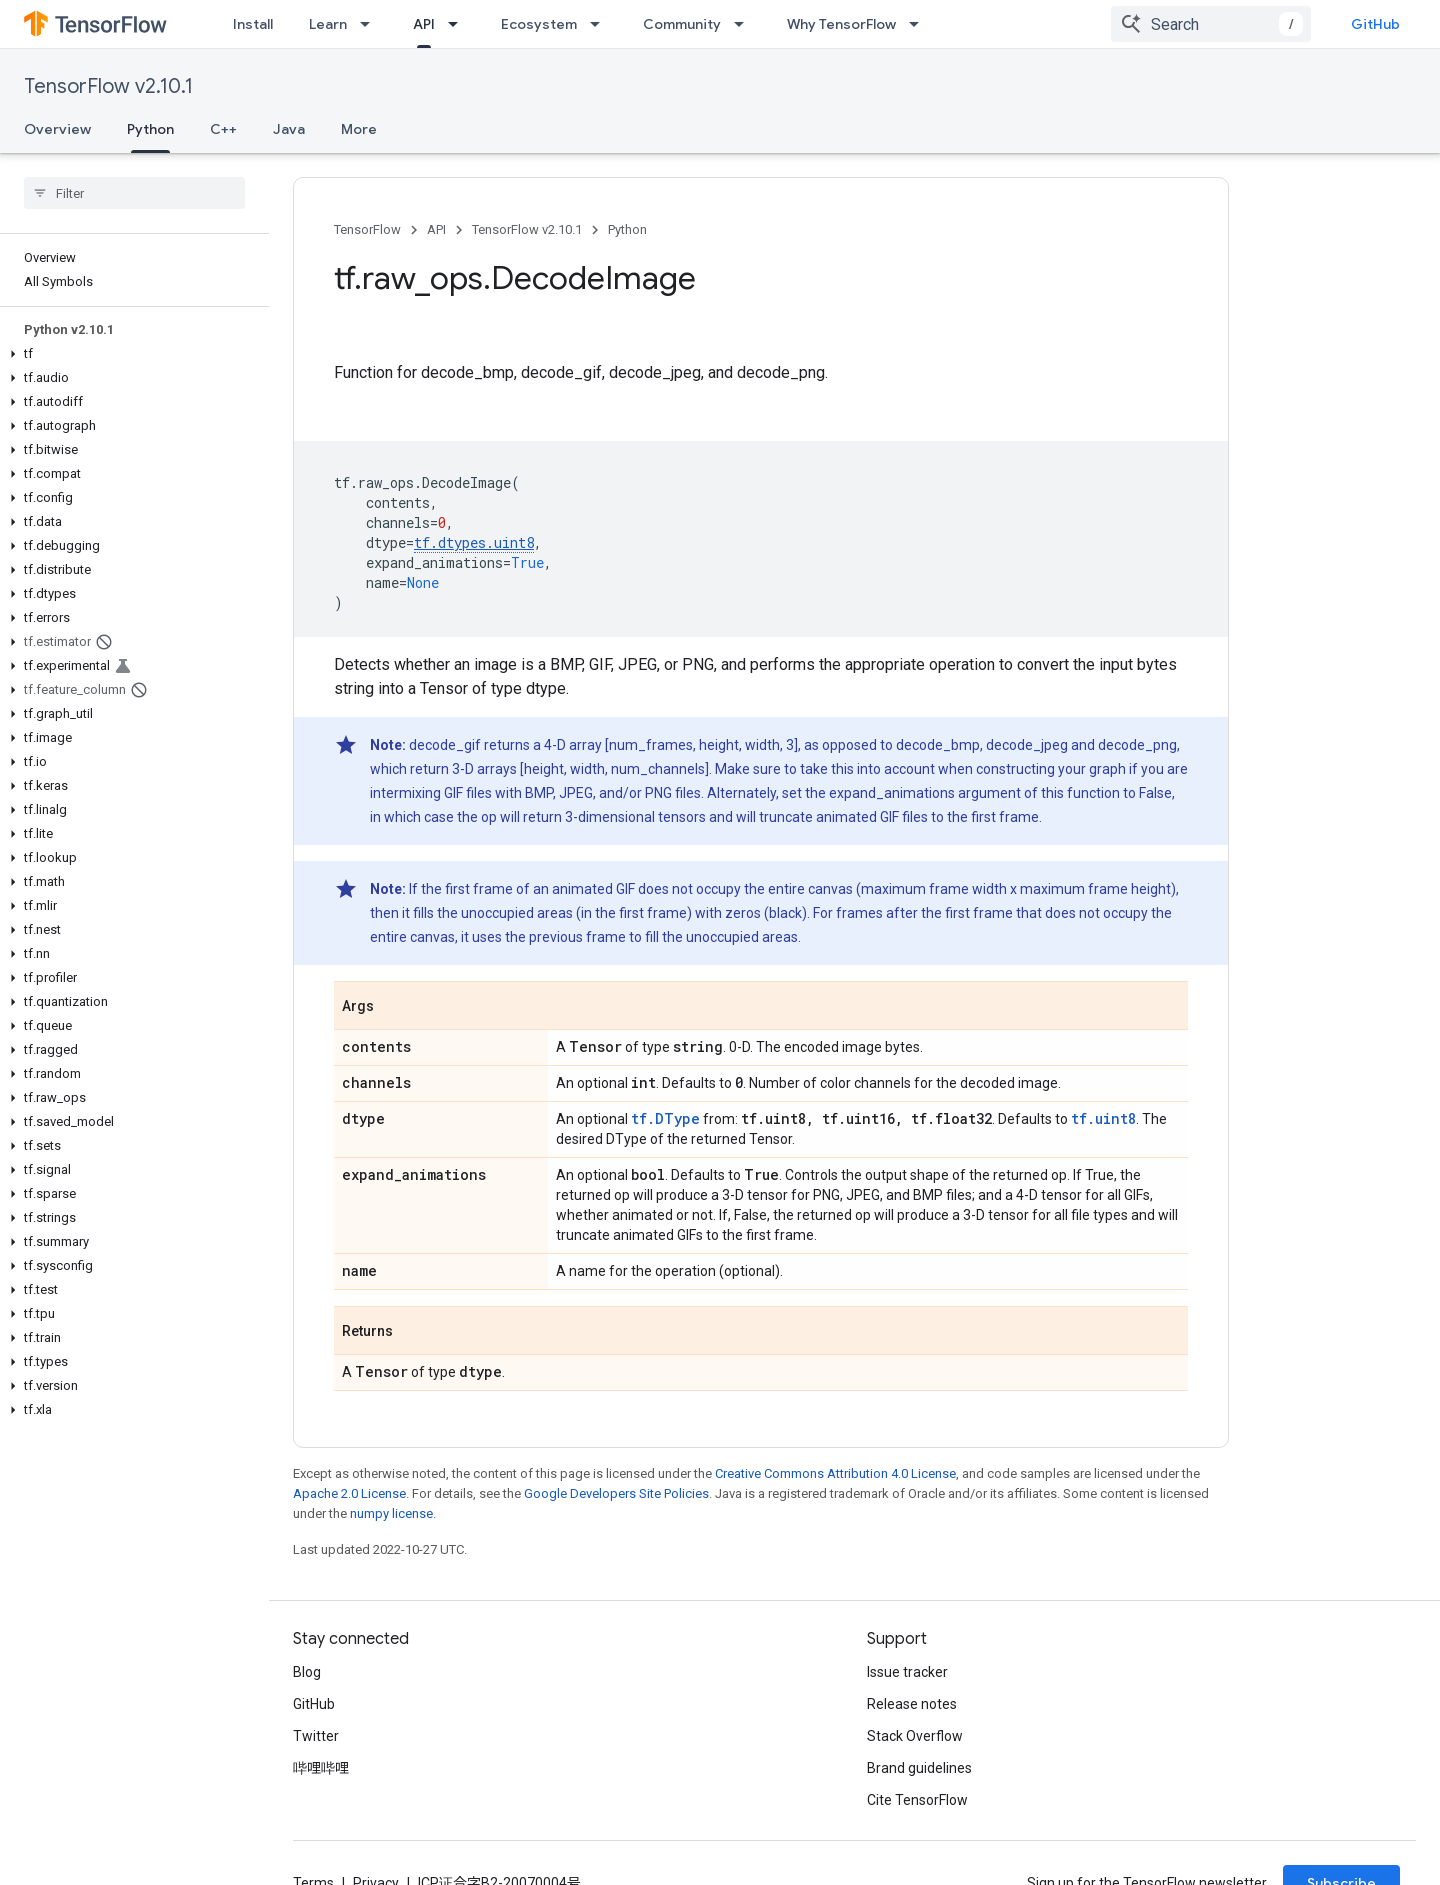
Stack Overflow (915, 1736)
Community (682, 24)
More (359, 129)
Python (627, 229)
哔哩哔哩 (321, 1768)
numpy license (391, 1513)
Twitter (316, 1736)
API (436, 229)
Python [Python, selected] (150, 129)
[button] (130, 354)
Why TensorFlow (841, 24)
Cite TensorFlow (917, 1800)
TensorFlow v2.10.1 (108, 86)
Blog (307, 1672)
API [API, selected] (424, 24)
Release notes (912, 1704)
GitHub (1375, 24)
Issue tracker (907, 1672)
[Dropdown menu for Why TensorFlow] (920, 24)
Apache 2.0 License (349, 1493)
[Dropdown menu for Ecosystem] (601, 24)
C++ (223, 129)
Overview (57, 129)
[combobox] (1211, 24)
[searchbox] (134, 193)
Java (289, 129)
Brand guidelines (919, 1768)
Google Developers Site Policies (616, 1493)
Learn (328, 24)
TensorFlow (367, 229)
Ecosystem (539, 24)
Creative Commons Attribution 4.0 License (835, 1473)
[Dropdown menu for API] (459, 24)
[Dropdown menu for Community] (745, 24)
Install (253, 24)
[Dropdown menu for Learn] (371, 24)
